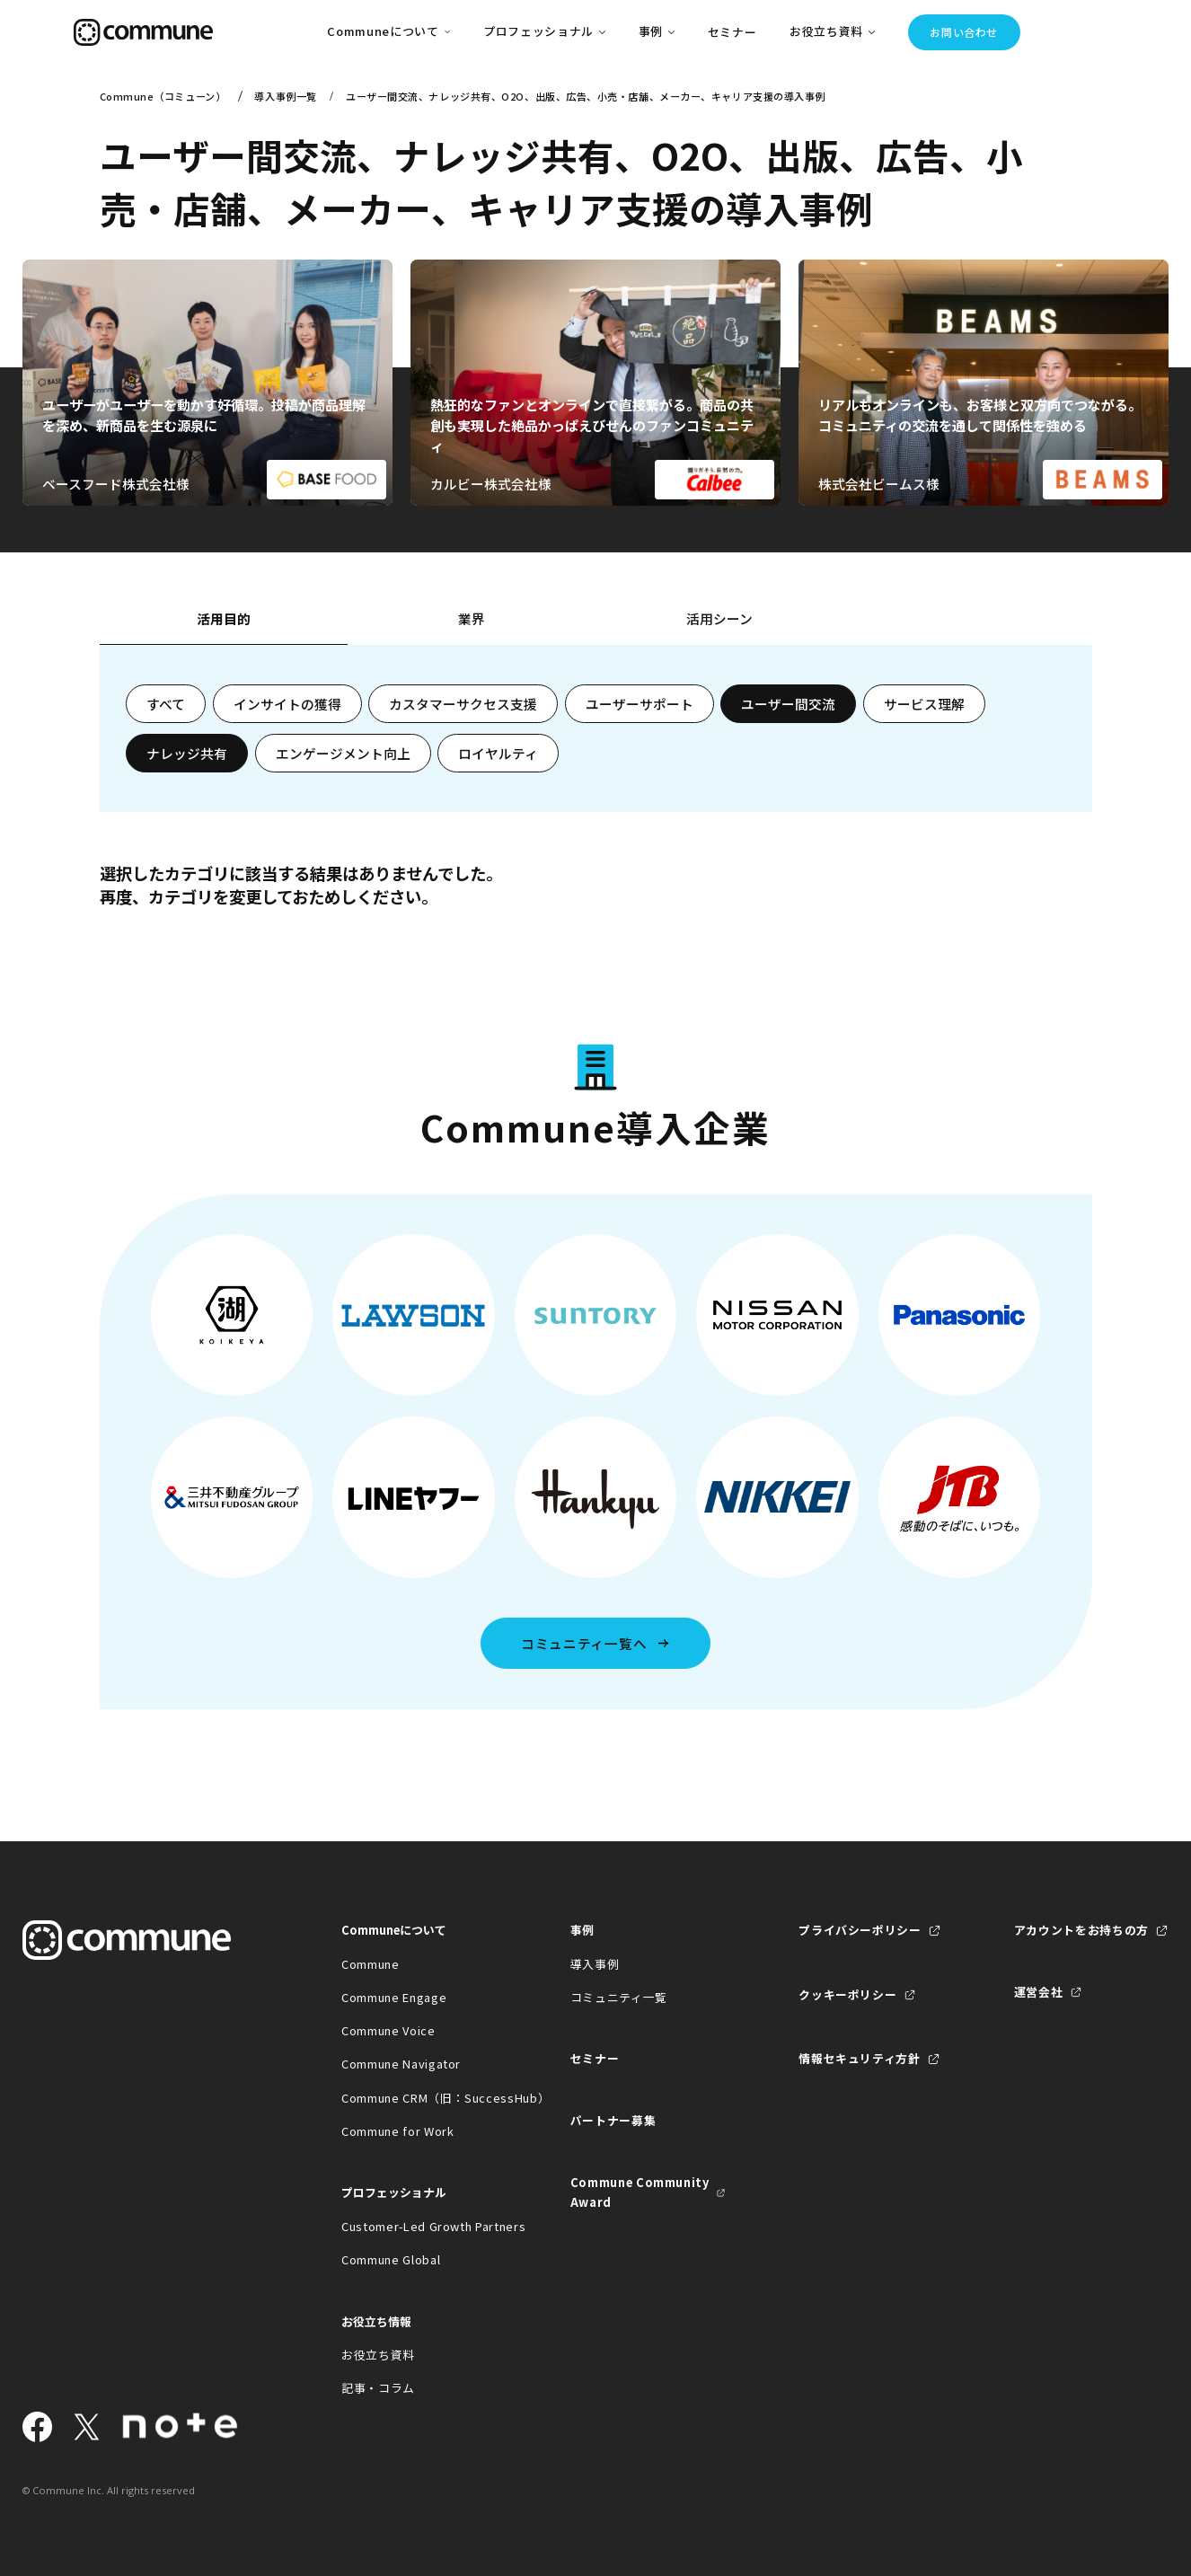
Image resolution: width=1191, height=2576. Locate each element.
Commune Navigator (401, 2063)
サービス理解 (924, 703)
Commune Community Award (640, 2192)
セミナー (732, 31)
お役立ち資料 (378, 2354)
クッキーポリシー (847, 1994)
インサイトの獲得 (287, 703)
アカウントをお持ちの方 (1081, 1929)
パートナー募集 (613, 2120)
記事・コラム (378, 2387)
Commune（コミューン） (163, 96)
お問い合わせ (964, 32)
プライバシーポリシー (859, 1929)
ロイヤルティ (498, 753)
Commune (370, 1963)
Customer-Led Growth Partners (419, 2226)
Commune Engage (393, 1997)
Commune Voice (388, 2030)
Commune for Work (397, 2130)
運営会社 (1038, 1991)
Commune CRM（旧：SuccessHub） (419, 2097)
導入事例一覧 (285, 96)
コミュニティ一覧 (618, 1997)
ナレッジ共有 (186, 753)
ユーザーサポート (639, 703)
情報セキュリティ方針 (859, 2058)
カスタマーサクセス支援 (463, 703)
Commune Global (390, 2259)
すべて (165, 703)
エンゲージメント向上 (343, 753)
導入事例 (595, 1963)
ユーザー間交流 (788, 703)
